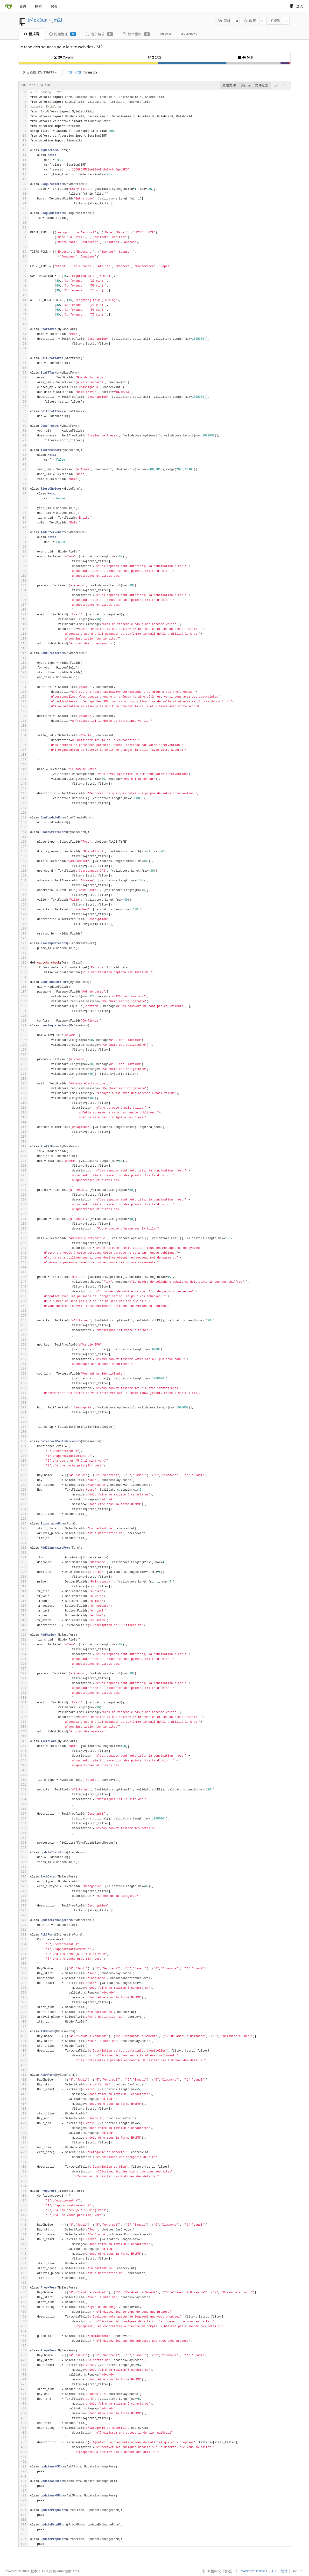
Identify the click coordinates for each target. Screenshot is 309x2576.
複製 (275, 21)
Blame (245, 85)
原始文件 (229, 85)
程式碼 (31, 34)
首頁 (23, 6)
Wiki (165, 34)
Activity (189, 34)
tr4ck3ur (37, 20)
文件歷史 (261, 85)
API (274, 2571)
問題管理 (62, 34)
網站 (284, 2571)
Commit (64, 57)
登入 (296, 6)
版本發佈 (136, 34)
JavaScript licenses (253, 2571)
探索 (38, 6)
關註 (224, 21)
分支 (154, 57)
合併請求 (99, 34)
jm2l (57, 20)
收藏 (250, 21)
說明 (53, 6)
